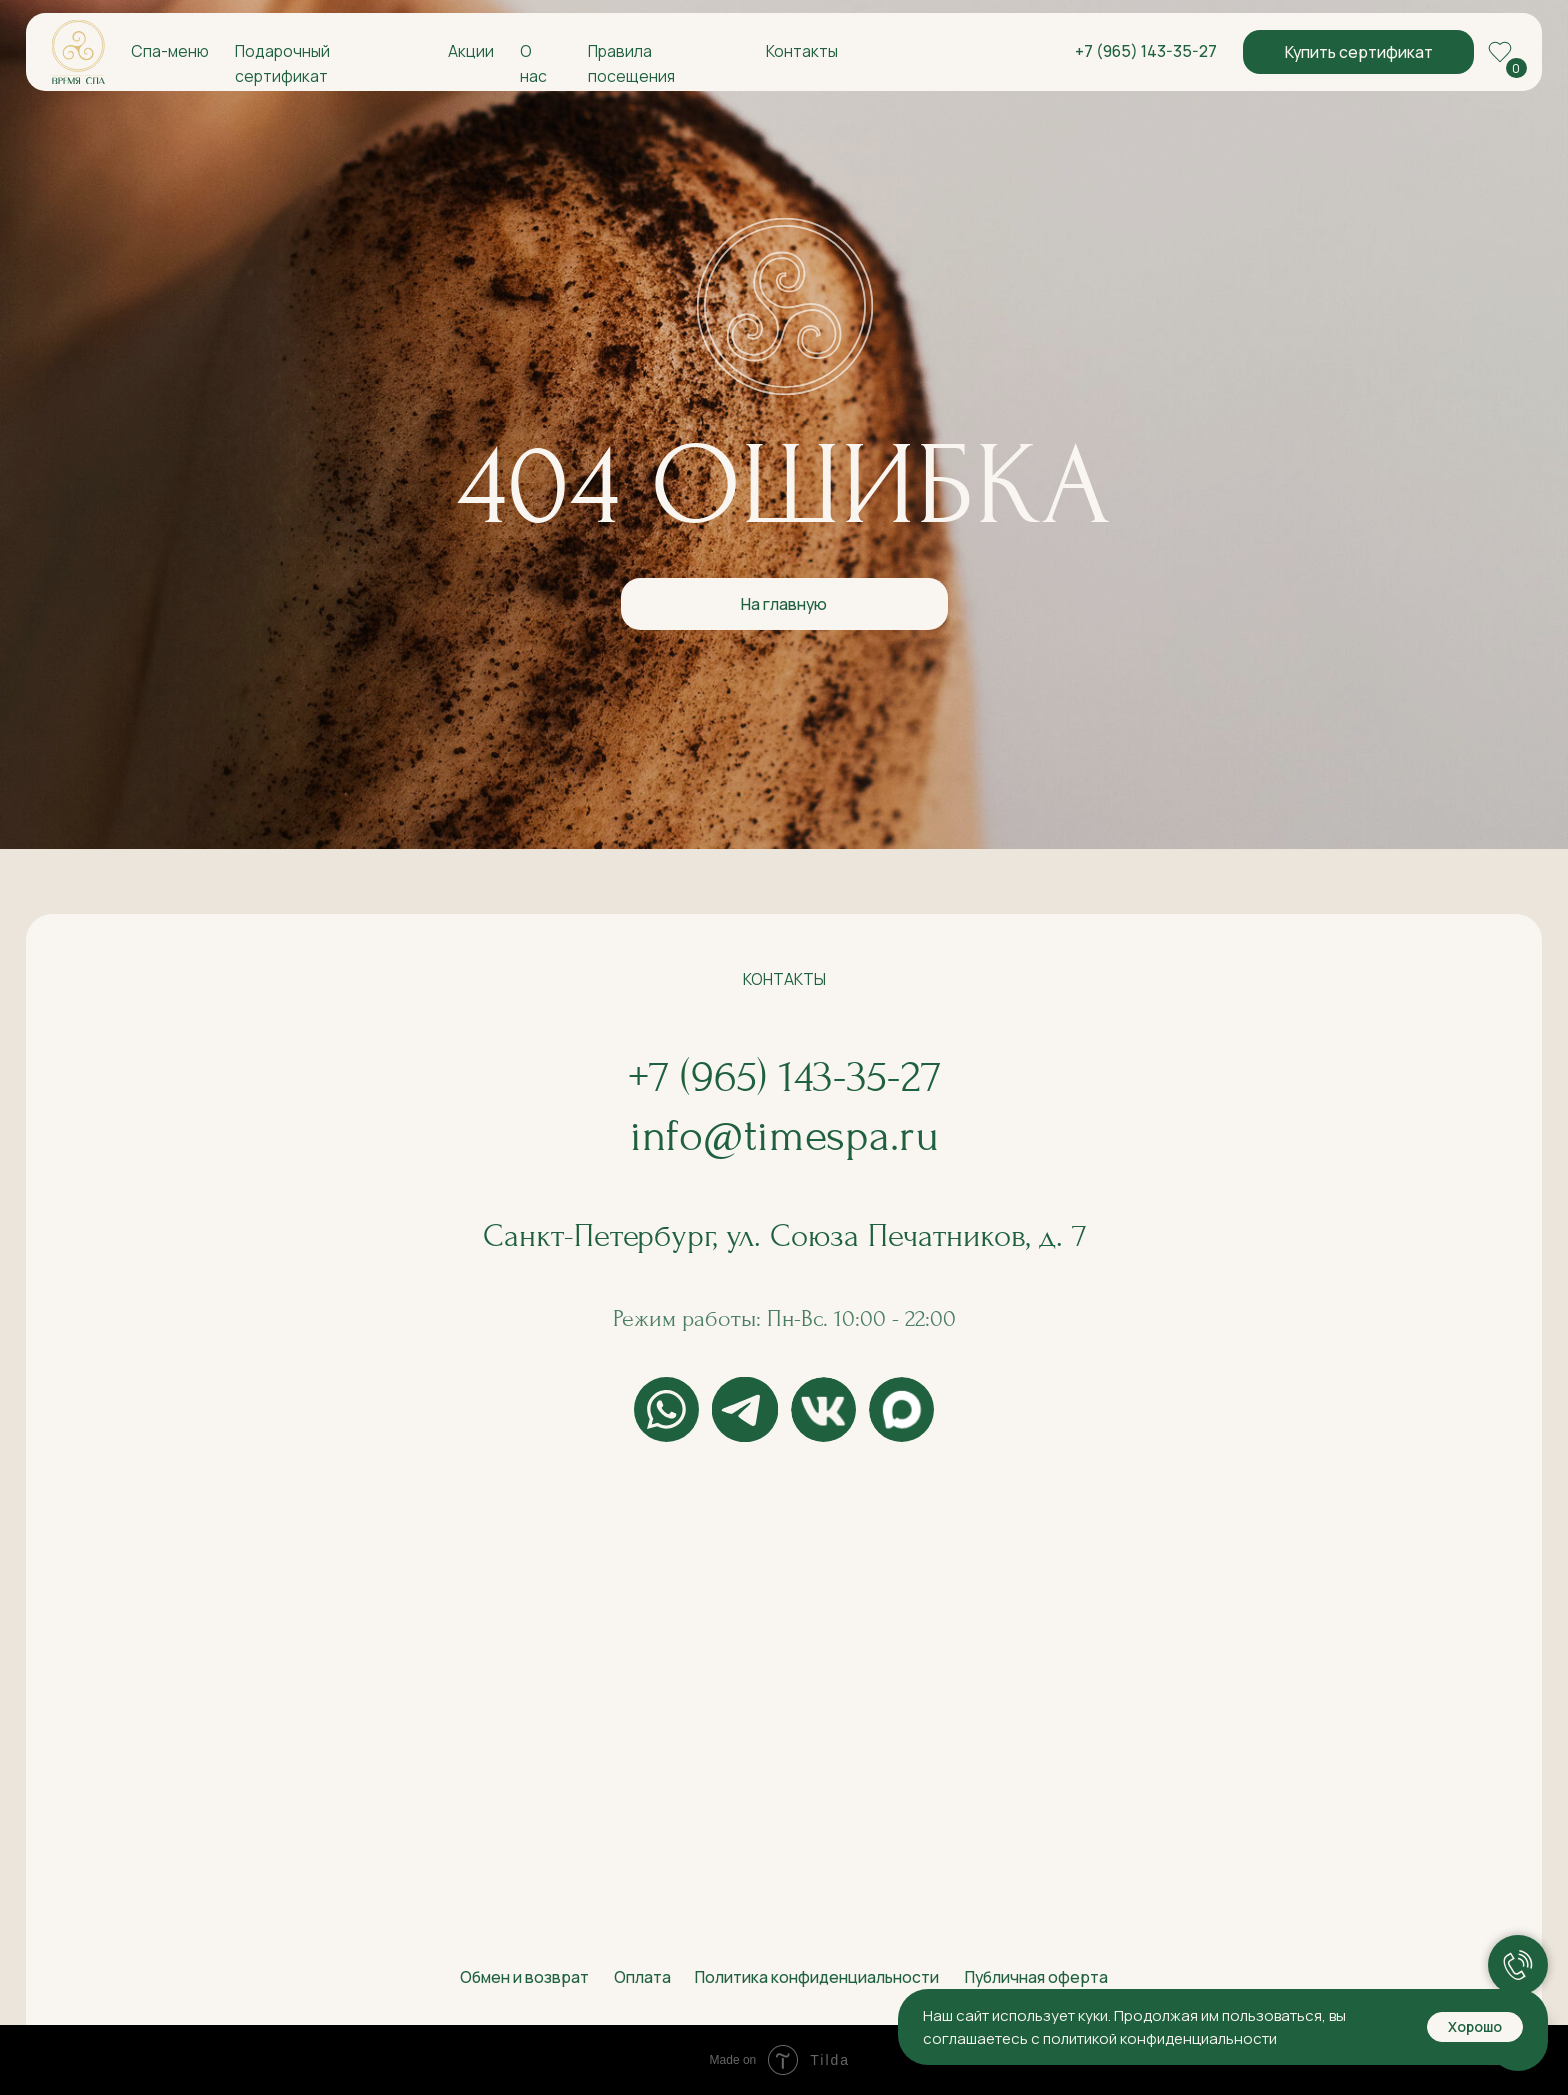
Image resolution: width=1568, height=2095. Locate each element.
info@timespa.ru (784, 1136)
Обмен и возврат (524, 1977)
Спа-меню (170, 51)
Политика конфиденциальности (817, 1977)
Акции (471, 51)
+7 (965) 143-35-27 (1146, 51)
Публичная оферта (1036, 1977)
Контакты (802, 51)
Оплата (642, 1977)
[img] (78, 52)
